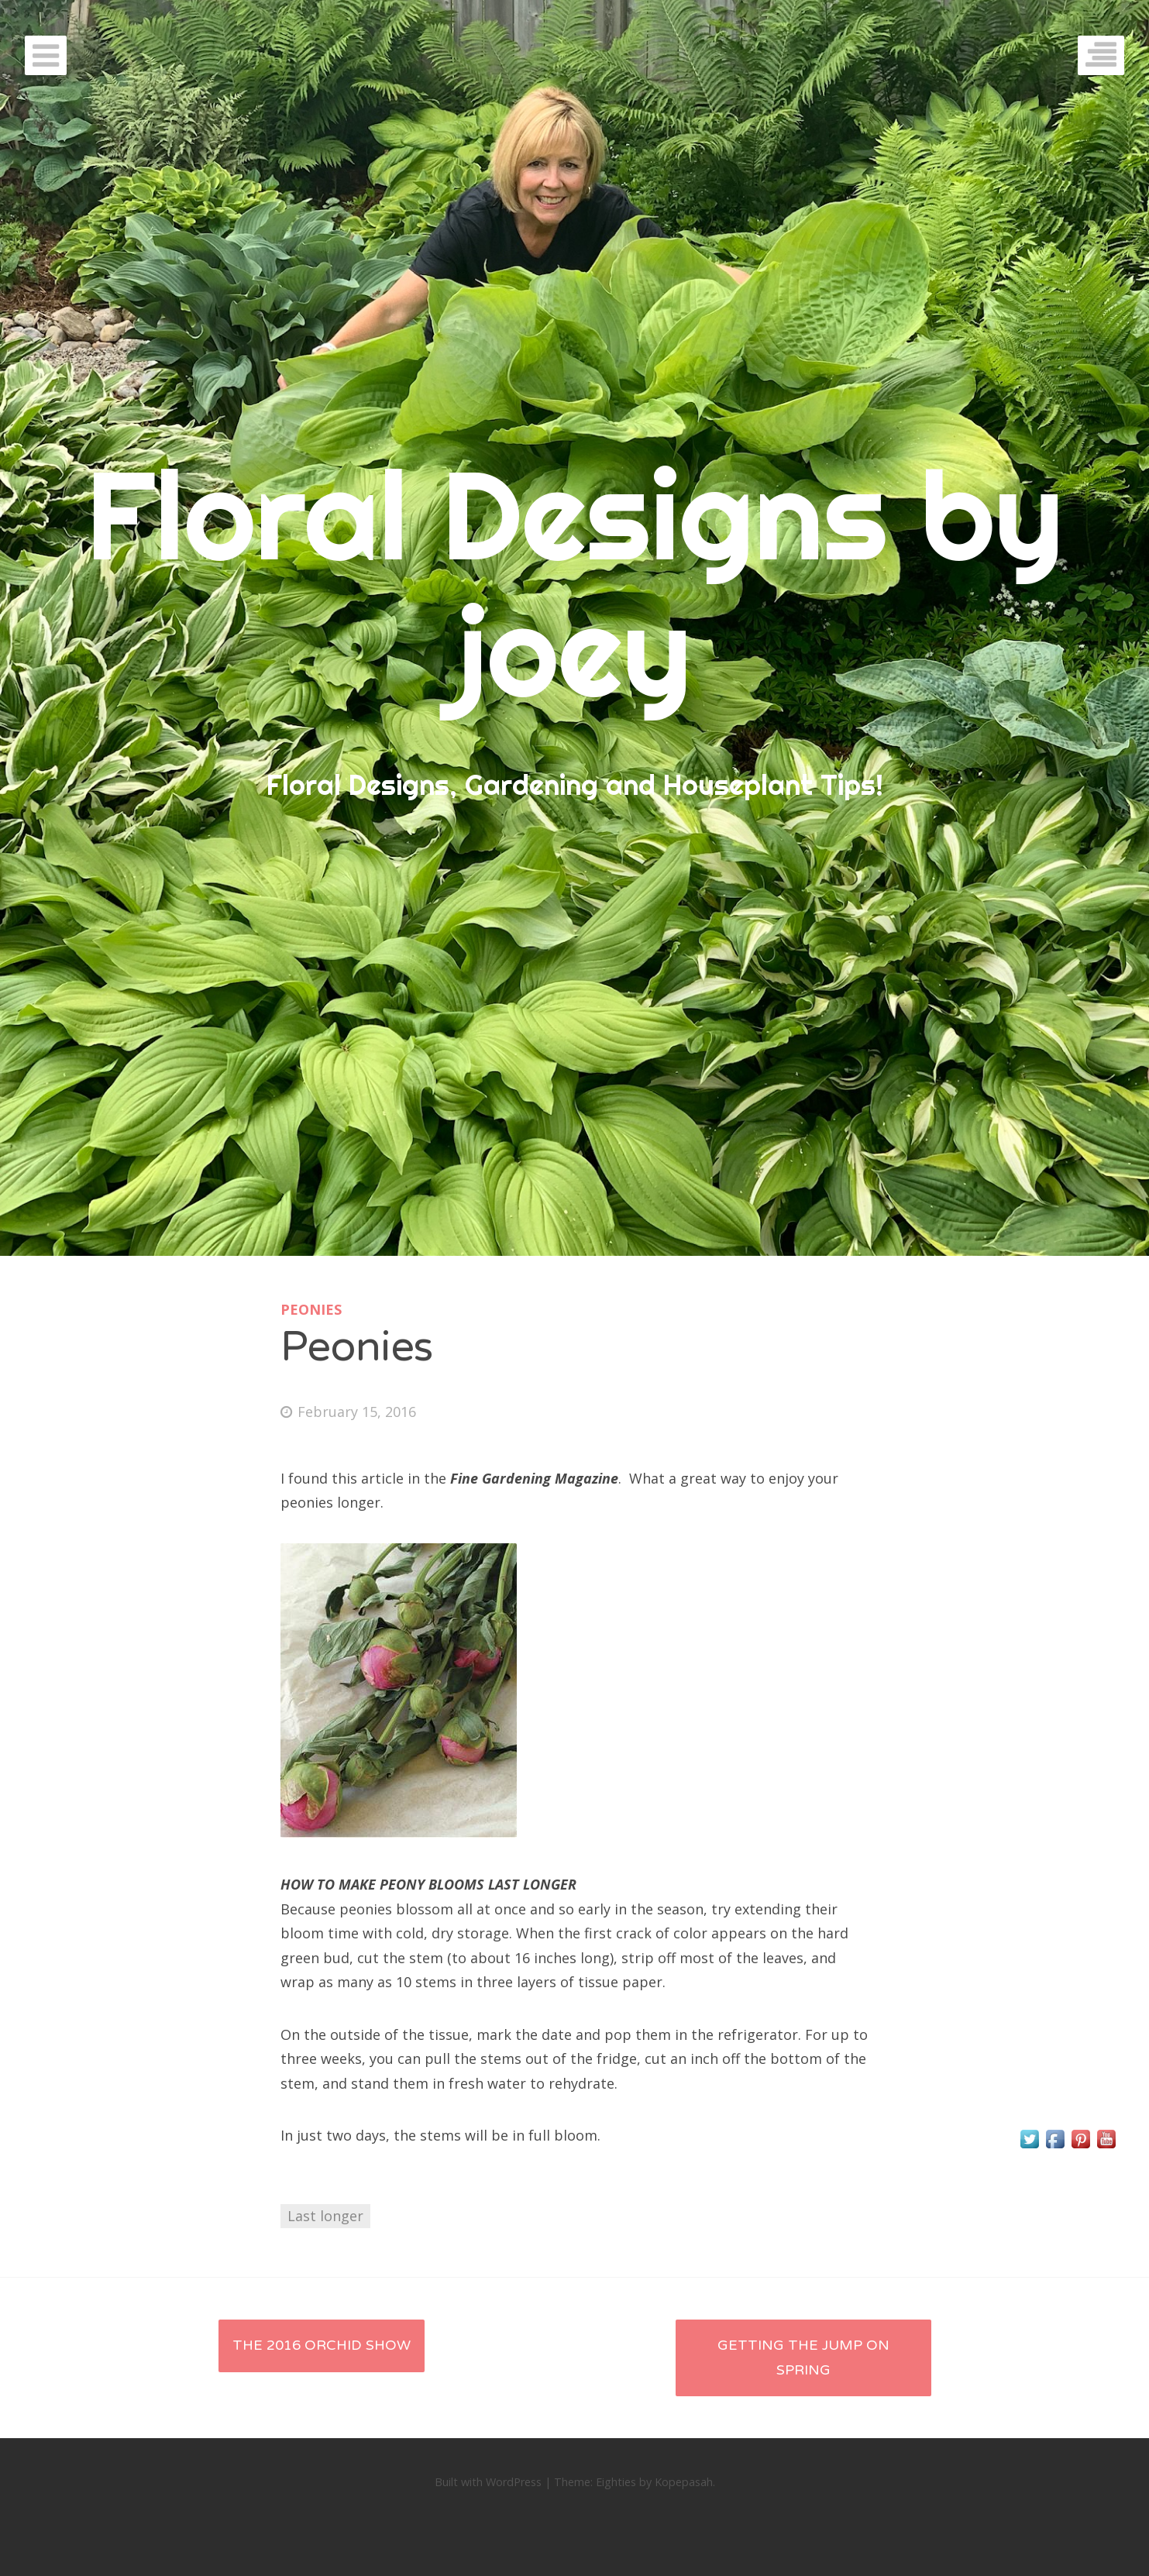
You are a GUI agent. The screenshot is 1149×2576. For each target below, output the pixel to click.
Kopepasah (684, 2482)
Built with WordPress (488, 2482)
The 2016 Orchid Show (321, 2345)
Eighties (616, 2482)
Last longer (325, 2215)
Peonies (311, 1309)
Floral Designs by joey (574, 582)
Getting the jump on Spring (803, 2357)
